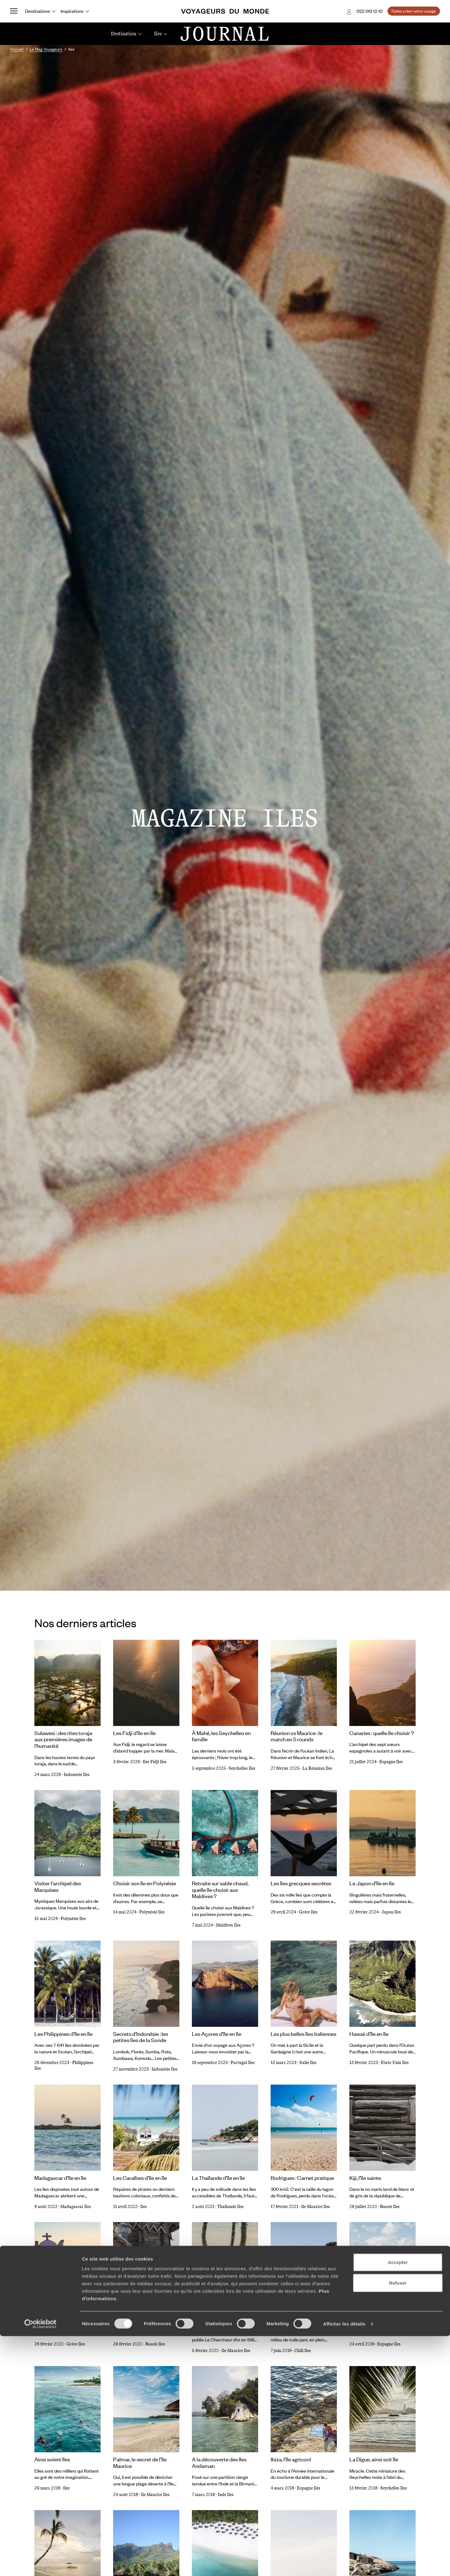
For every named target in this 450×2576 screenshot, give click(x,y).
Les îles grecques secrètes (301, 1883)
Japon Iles (391, 1912)
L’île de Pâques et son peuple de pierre (304, 2318)
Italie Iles (308, 2062)
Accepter (398, 2502)
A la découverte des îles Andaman (219, 2462)
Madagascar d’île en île (60, 2177)
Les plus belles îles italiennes (303, 2033)
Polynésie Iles (73, 1918)
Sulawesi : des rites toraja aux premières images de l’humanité (63, 1739)
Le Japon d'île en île (371, 1883)
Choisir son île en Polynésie (144, 1883)
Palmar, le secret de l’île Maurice (140, 2462)
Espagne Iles (391, 1761)
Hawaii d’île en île (368, 2033)
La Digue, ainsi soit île (373, 2459)
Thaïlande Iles (230, 2206)
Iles (143, 2206)
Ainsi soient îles (52, 2459)
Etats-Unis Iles (395, 2062)
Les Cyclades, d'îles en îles (64, 2315)
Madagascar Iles (75, 2206)
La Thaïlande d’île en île (218, 2177)
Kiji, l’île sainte (365, 2177)
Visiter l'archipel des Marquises (57, 1886)
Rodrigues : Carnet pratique (302, 2177)
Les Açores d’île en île (216, 2033)
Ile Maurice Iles (315, 2206)
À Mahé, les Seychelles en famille (221, 1736)
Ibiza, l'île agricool (291, 2459)
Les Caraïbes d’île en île (140, 2177)
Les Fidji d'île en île (134, 1733)
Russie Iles (390, 2206)
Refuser (398, 2522)
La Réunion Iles (317, 1768)
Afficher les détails (344, 2563)
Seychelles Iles (242, 1768)
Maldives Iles (228, 1925)
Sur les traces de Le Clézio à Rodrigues (224, 2318)
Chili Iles (302, 2350)
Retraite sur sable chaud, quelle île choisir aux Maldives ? (220, 1889)
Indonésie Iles (77, 1774)
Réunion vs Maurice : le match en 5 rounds (296, 1736)
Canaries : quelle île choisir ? (381, 1733)
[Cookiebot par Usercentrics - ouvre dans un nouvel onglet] (40, 2564)
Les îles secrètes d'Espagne (380, 2315)
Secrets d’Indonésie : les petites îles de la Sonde (140, 2037)
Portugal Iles (243, 2062)
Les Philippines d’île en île (63, 2033)
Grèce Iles (308, 1912)
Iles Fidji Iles (155, 1761)
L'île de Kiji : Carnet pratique (145, 2315)
